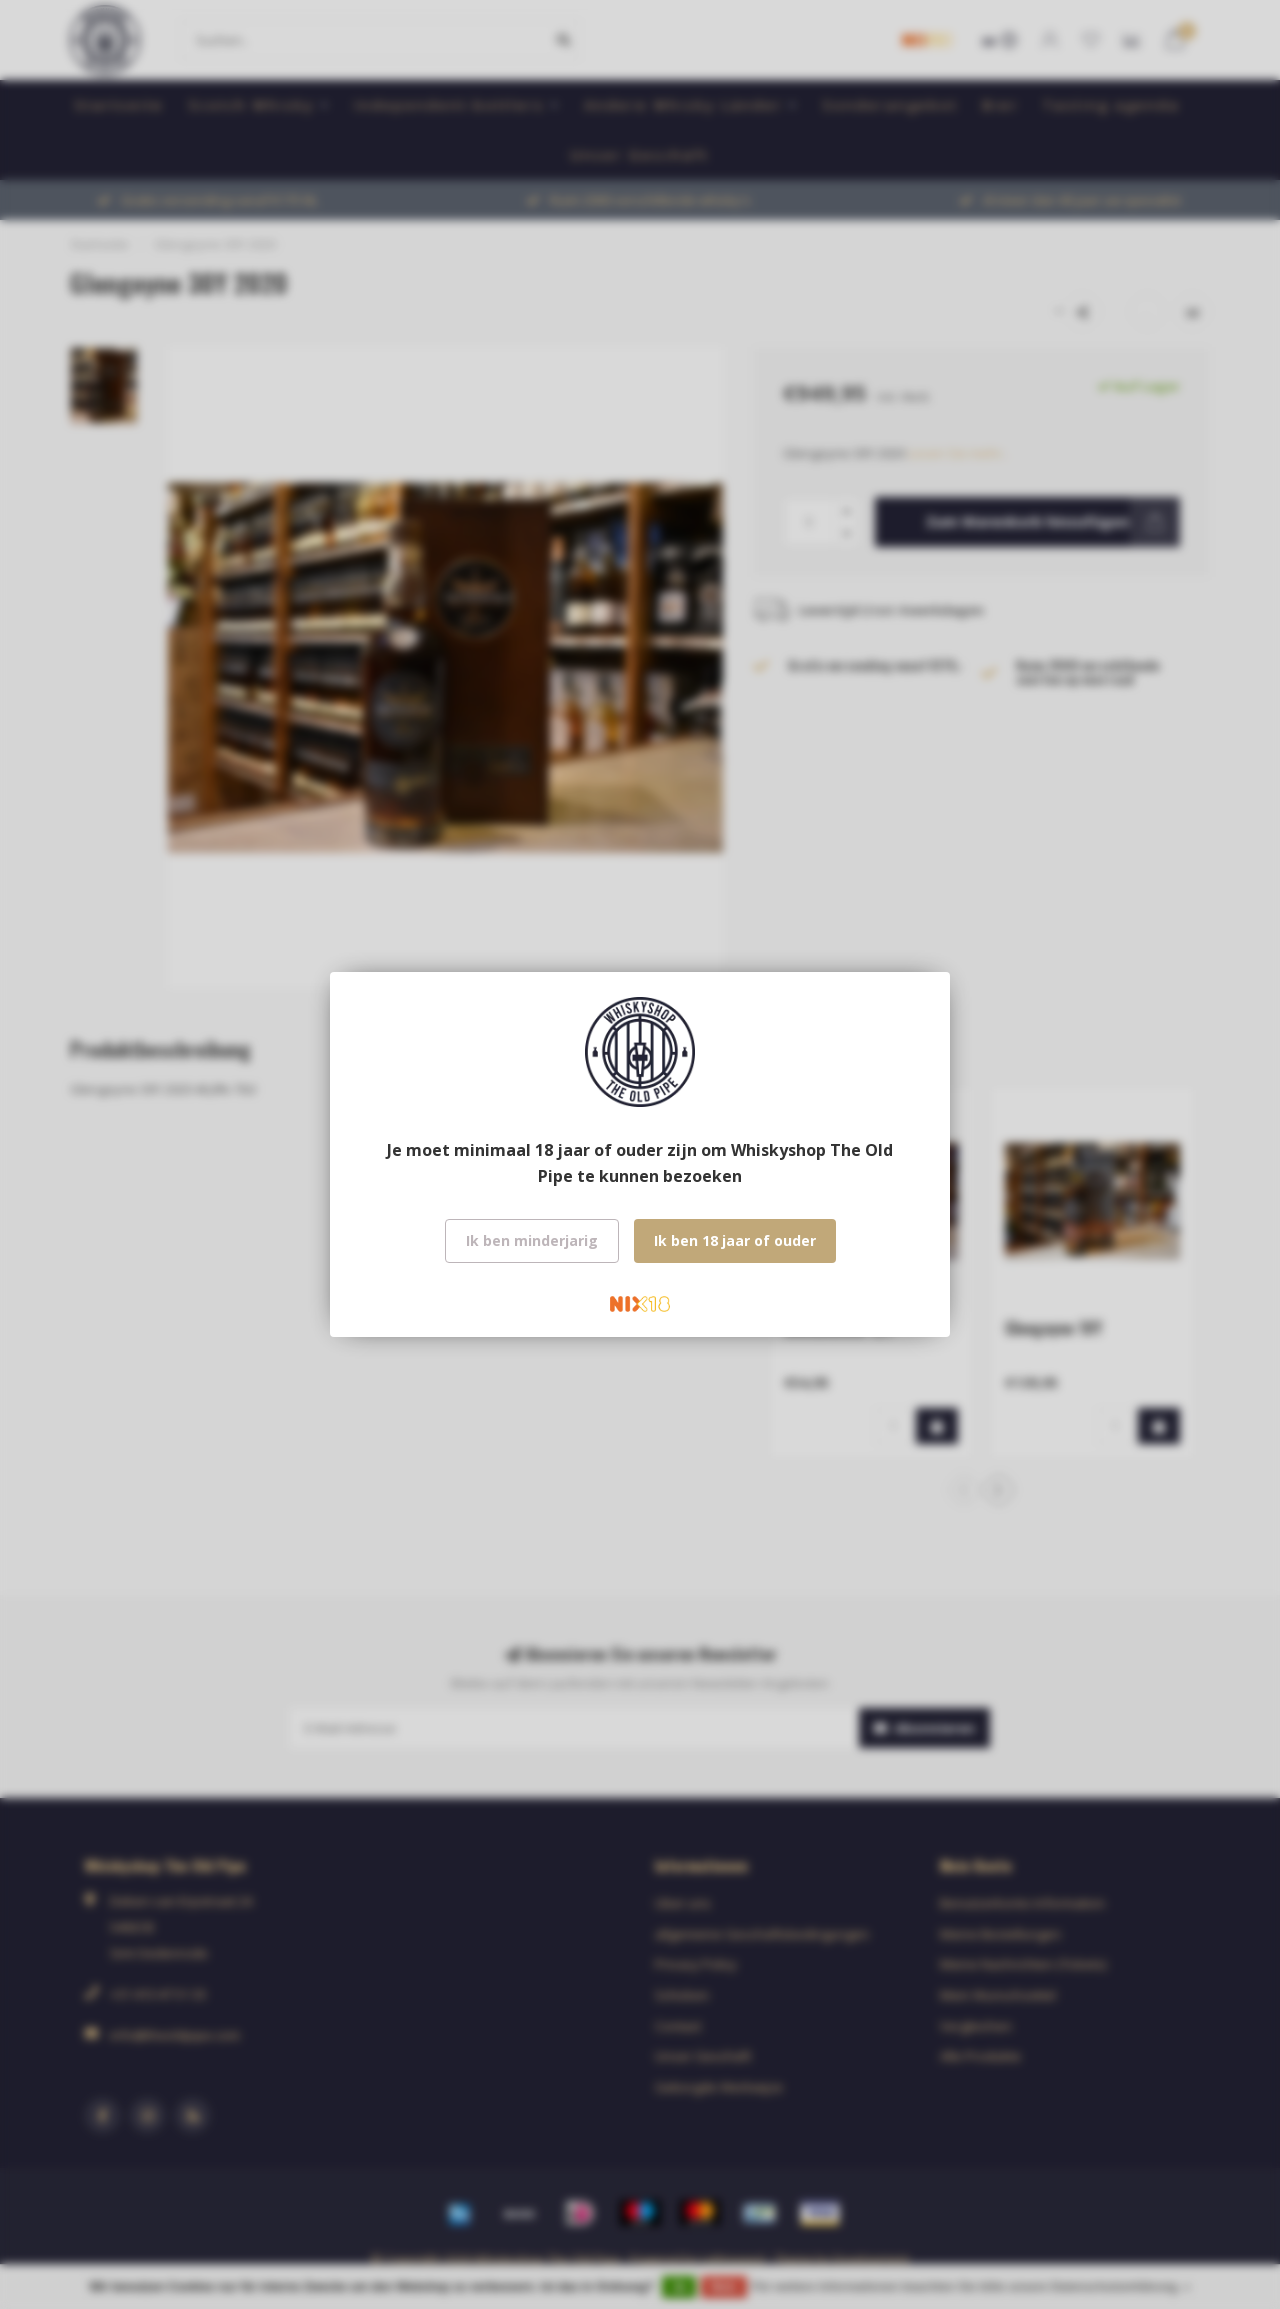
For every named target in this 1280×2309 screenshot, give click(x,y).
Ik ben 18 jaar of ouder (735, 1240)
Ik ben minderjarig (532, 1240)
